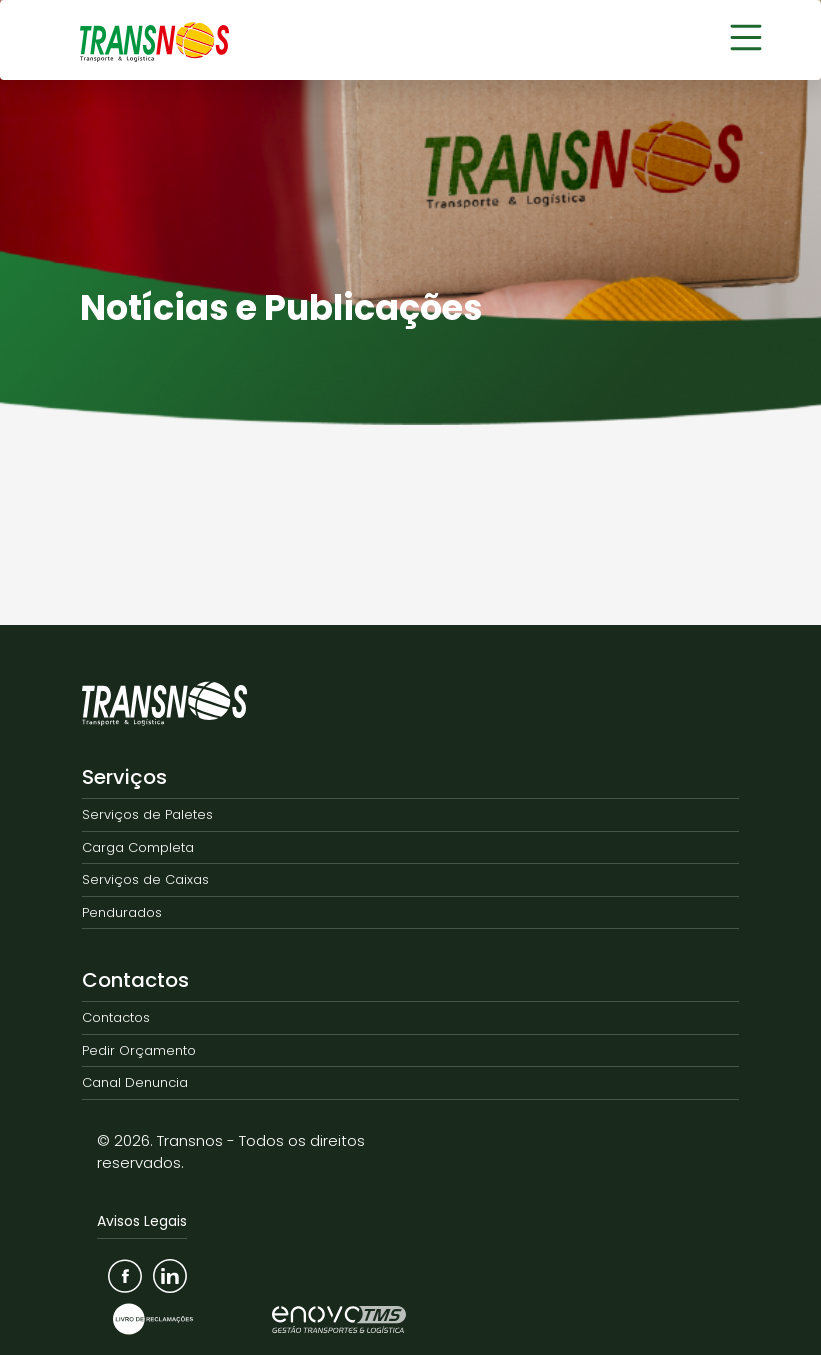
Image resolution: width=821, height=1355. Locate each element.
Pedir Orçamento (139, 1050)
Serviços (124, 777)
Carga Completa (138, 847)
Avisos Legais (142, 1221)
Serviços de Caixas (145, 879)
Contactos (135, 980)
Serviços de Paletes (147, 814)
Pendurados (122, 912)
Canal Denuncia (135, 1082)
